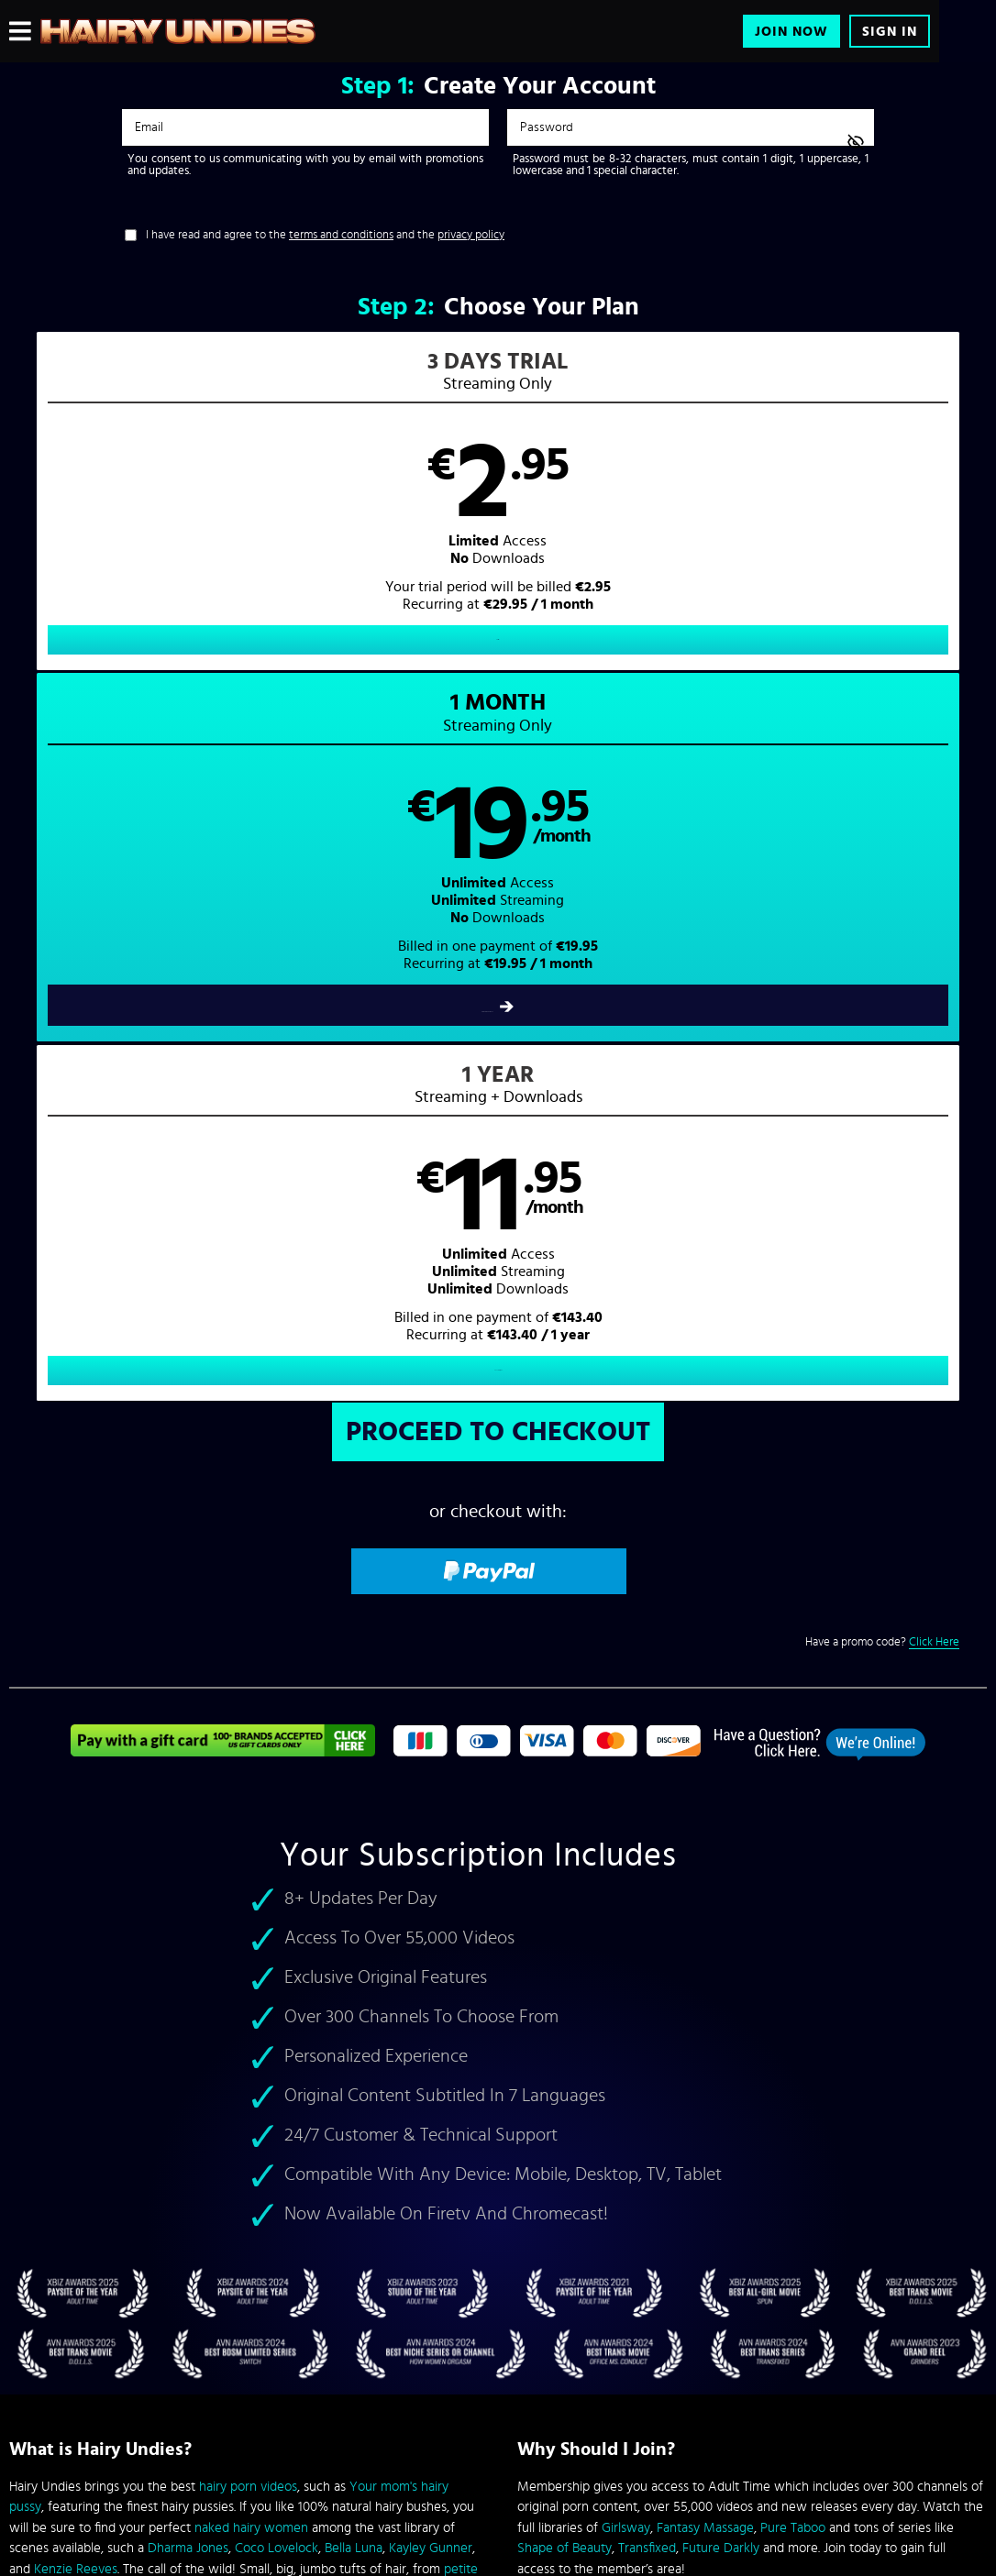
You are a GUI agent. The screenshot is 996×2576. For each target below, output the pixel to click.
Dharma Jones (188, 1849)
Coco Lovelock (276, 1849)
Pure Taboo (792, 1829)
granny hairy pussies (82, 1891)
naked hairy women (251, 1829)
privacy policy (470, 235)
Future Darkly (720, 1849)
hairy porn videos (248, 1788)
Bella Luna (353, 1849)
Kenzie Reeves (75, 1870)
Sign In (889, 32)
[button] (253, 517)
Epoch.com (198, 2423)
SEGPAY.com (672, 2423)
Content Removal (498, 2437)
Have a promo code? (882, 944)
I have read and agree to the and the (325, 235)
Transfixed (647, 1849)
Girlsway (626, 1829)
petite (461, 1870)
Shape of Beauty (564, 1849)
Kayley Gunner (430, 1849)
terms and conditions (341, 235)
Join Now (791, 32)
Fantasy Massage (705, 1829)
